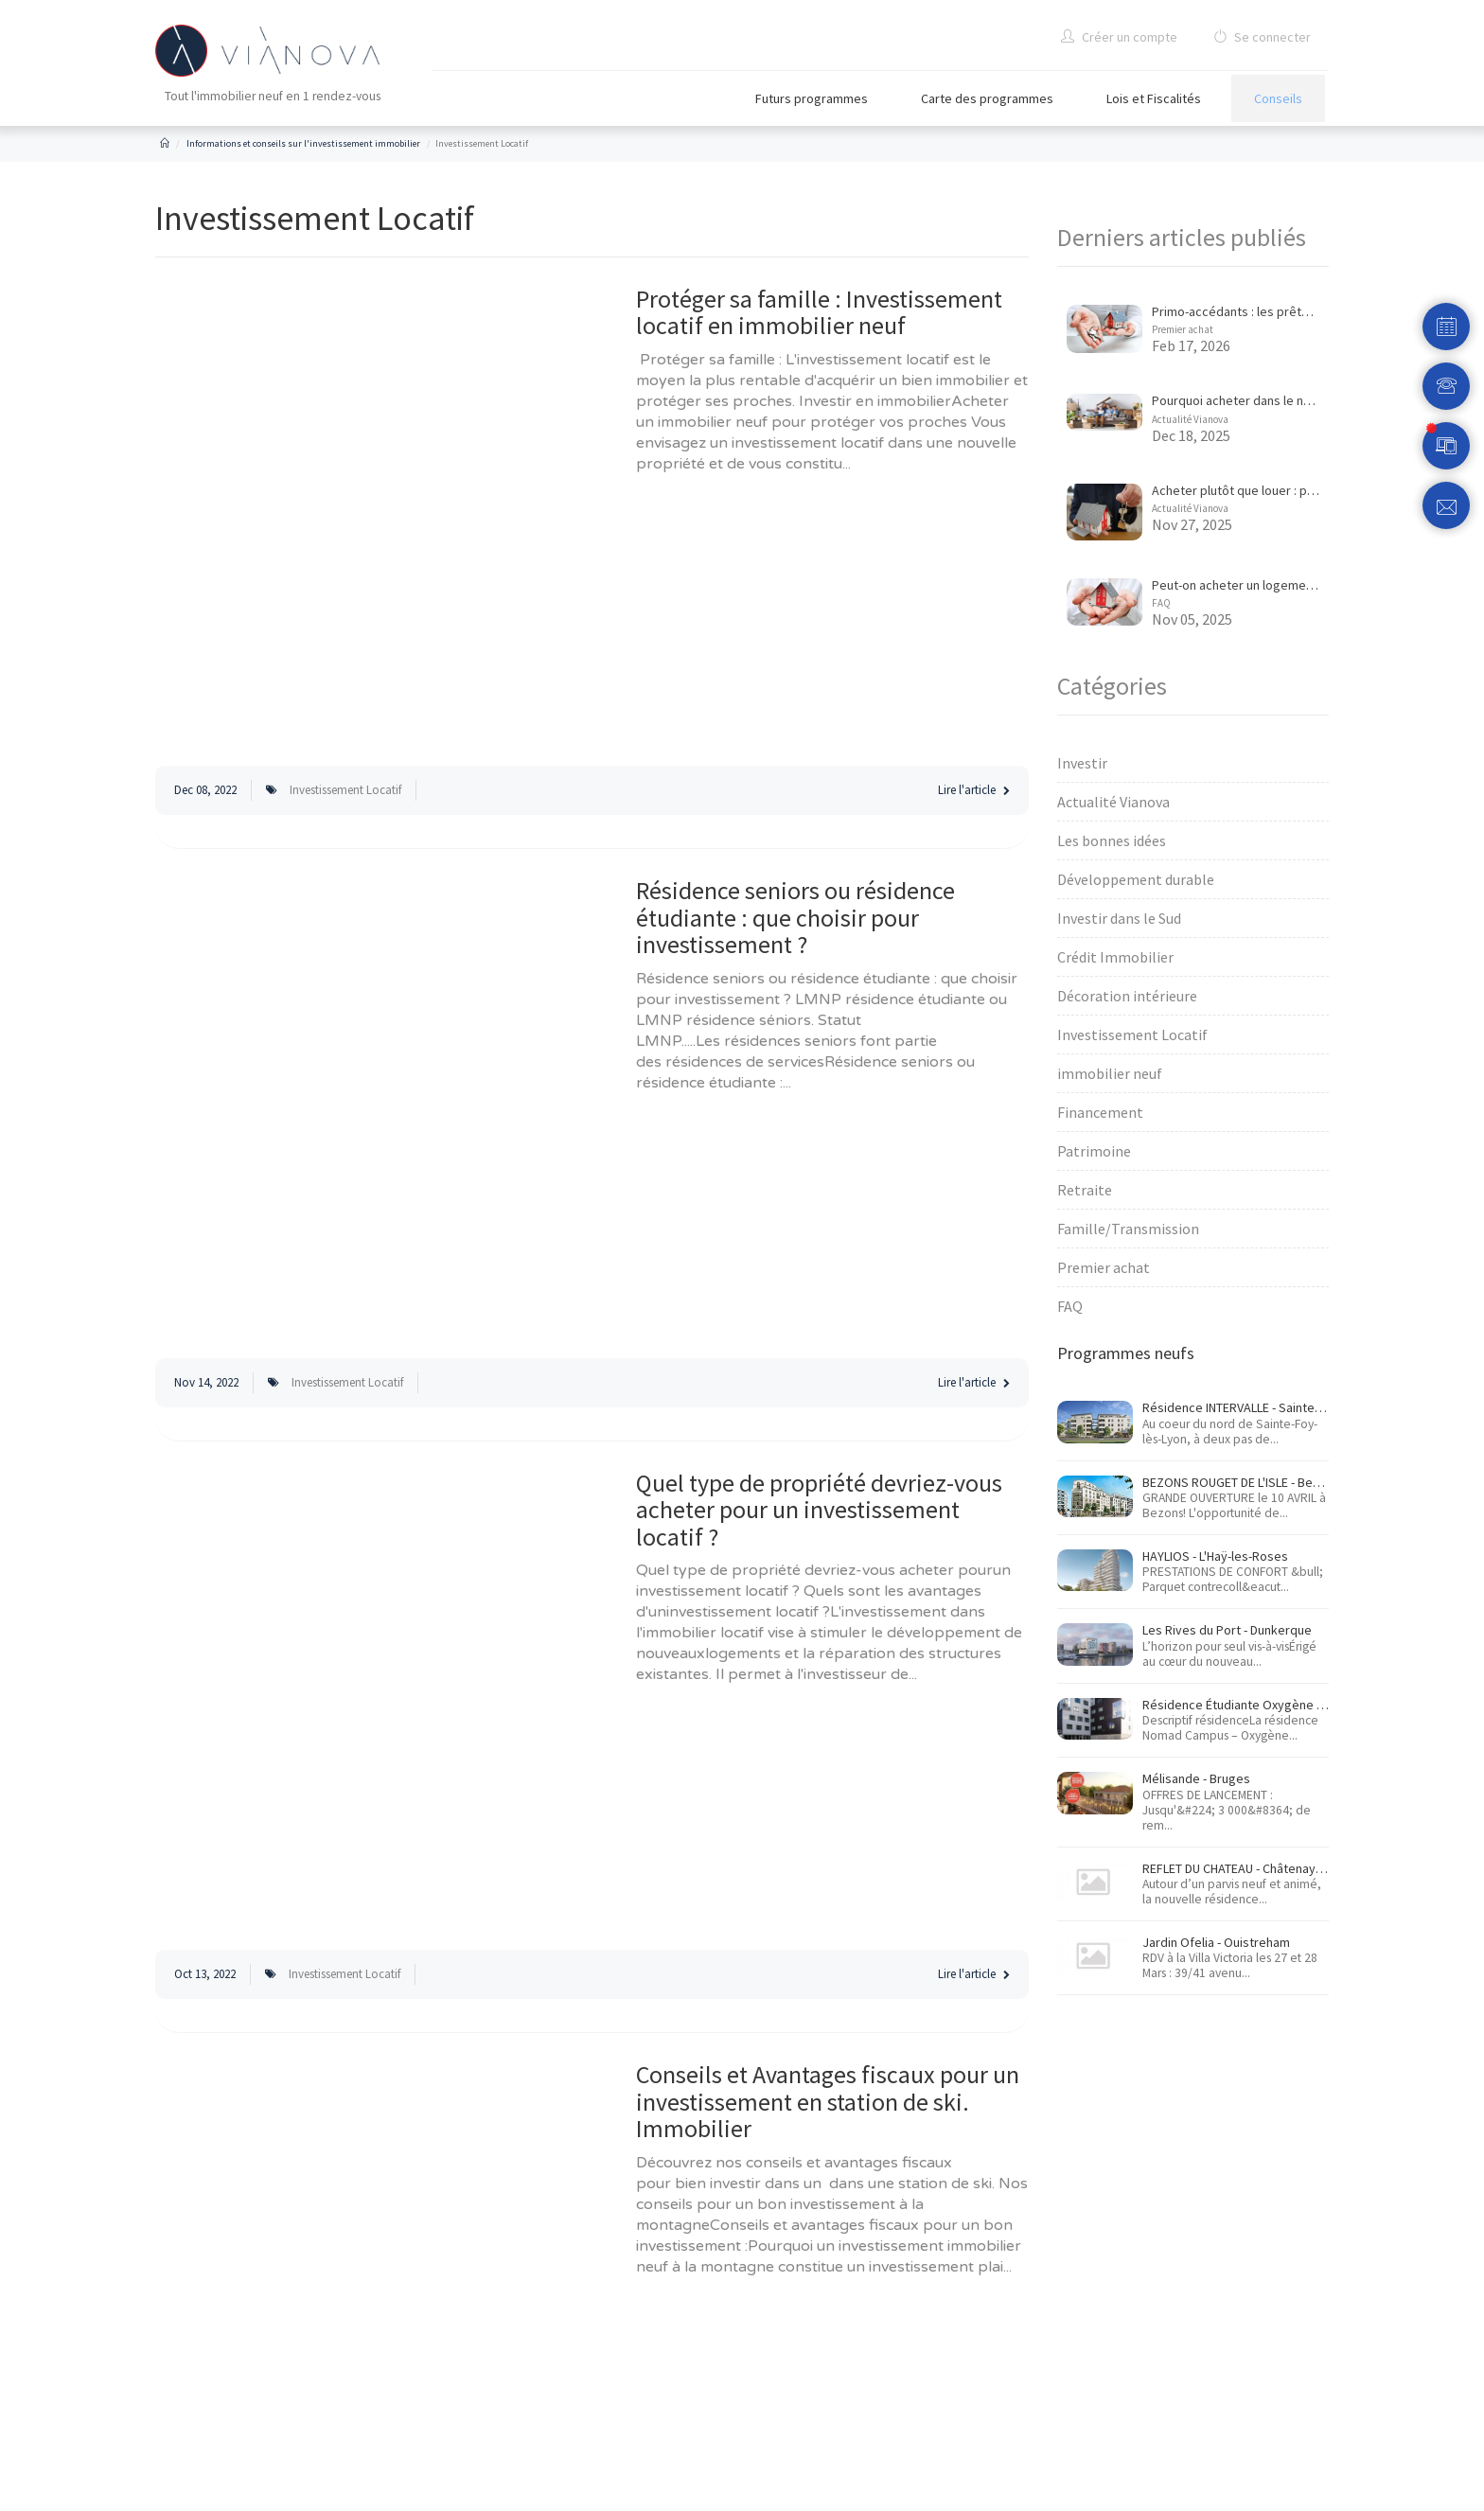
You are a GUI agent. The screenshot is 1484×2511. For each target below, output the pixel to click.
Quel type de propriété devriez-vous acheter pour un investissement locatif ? (819, 1509)
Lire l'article (974, 790)
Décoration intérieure (1127, 995)
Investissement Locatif (345, 790)
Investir (1082, 762)
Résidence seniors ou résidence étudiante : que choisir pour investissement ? (795, 917)
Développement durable (1135, 879)
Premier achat (1182, 329)
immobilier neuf (1109, 1073)
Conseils (1278, 98)
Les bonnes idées (1111, 840)
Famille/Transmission (1128, 1228)
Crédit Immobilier (1115, 956)
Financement (1100, 1112)
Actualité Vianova (1190, 419)
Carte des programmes (987, 98)
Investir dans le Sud (1119, 918)
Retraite (1084, 1189)
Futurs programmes (811, 98)
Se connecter (1262, 36)
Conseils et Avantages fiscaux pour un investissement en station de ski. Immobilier (827, 2101)
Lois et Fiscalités (1153, 98)
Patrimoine (1094, 1150)
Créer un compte (1119, 36)
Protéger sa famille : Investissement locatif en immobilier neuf (819, 312)
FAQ (1161, 603)
